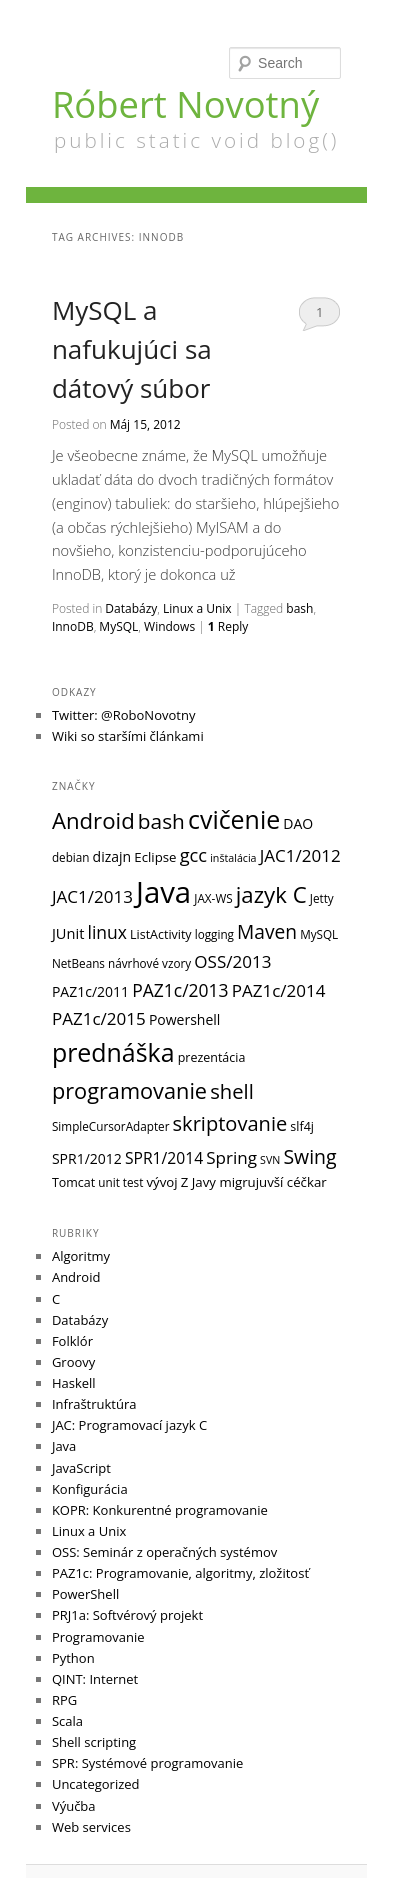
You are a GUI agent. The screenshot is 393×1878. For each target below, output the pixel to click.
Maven (267, 932)
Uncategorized (96, 1784)
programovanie (129, 1090)
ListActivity (161, 934)
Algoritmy (81, 1256)
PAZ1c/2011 (90, 991)
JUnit (68, 933)
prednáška (113, 1052)
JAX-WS (213, 898)
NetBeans (78, 963)
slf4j (302, 1126)
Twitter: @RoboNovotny (124, 715)
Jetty (322, 898)
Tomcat (73, 1182)
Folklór (72, 1341)
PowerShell (85, 1594)
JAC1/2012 (300, 855)
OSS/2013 (232, 961)
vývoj (162, 1182)
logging (214, 934)
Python (73, 1658)
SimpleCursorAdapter (111, 1126)
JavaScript (81, 1468)
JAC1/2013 (92, 896)
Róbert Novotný (185, 104)
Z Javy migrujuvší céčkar (254, 1182)
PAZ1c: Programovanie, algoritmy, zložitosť (180, 1573)
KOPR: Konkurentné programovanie (160, 1510)
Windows (169, 626)
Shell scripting (94, 1742)
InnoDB (73, 626)
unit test (120, 1182)
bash (299, 608)
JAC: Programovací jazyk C (129, 1425)
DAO (298, 823)
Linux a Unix (197, 608)
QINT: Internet (95, 1679)
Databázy (131, 608)
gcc (193, 854)
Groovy (73, 1362)
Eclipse (155, 857)
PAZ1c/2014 (279, 990)
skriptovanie (230, 1123)
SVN (270, 1160)
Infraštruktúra (94, 1404)
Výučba (74, 1806)
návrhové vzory (149, 963)
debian (71, 857)
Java (163, 892)
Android (93, 820)
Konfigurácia (90, 1489)
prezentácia (212, 1057)
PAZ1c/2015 (99, 1018)
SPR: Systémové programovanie (147, 1763)
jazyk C (271, 894)
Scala (67, 1721)
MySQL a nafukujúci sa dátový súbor (132, 349)
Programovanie (98, 1637)
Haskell (74, 1383)
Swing (309, 1156)
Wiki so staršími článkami (128, 736)
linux (106, 932)
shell (232, 1091)
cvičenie (234, 819)
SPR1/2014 (164, 1158)
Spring (231, 1157)
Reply (228, 626)
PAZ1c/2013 (180, 990)
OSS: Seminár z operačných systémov (164, 1552)
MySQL (118, 626)
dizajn (112, 856)
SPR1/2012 (87, 1158)
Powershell (184, 1019)
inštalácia (233, 858)
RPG (64, 1700)
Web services (91, 1827)
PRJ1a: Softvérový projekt (127, 1615)
